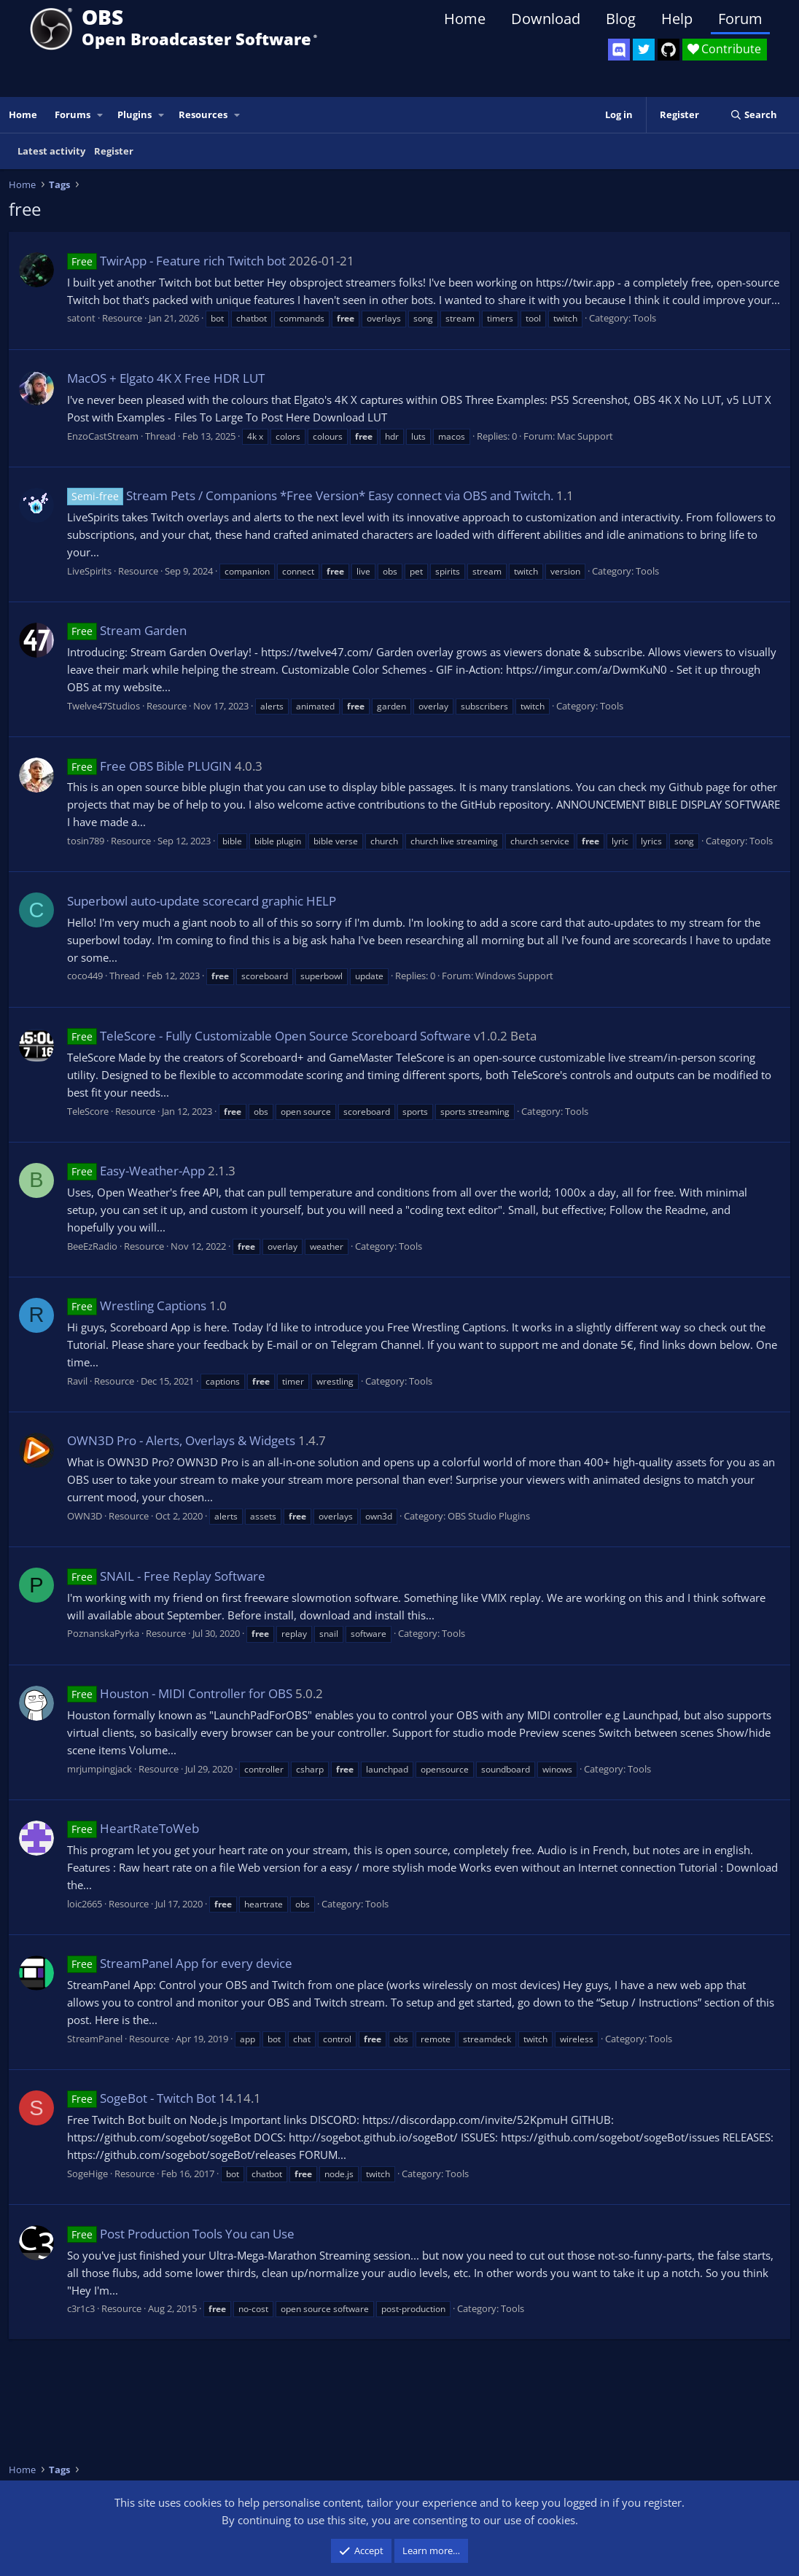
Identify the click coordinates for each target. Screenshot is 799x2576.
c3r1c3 (81, 2308)
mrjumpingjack (99, 1768)
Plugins (134, 114)
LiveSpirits (89, 570)
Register (113, 150)
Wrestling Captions (136, 1305)
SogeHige (87, 2173)
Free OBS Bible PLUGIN (149, 766)
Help (677, 18)
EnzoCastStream (103, 436)
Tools (644, 317)
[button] (100, 115)
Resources (203, 114)
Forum (740, 18)
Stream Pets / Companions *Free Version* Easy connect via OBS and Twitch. (310, 495)
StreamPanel (94, 2038)
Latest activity (51, 150)
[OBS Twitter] (644, 50)
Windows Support (514, 975)
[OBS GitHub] (668, 50)
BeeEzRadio (92, 1246)
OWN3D (84, 1515)
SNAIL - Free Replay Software (166, 1576)
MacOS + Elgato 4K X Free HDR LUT (166, 378)
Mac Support (585, 436)
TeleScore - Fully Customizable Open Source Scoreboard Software (269, 1035)
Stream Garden (127, 630)
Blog (621, 18)
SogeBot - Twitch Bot (141, 2098)
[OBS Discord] (619, 50)
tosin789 (85, 840)
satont (81, 317)
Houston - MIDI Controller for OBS (179, 1693)
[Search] (753, 115)
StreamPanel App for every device (179, 1963)
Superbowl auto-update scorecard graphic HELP (201, 900)
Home (465, 18)
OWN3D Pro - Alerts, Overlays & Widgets (181, 1440)
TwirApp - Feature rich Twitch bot (176, 260)
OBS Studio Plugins (489, 1515)
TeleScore (88, 1111)
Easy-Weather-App (136, 1170)
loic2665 (84, 1903)
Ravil (77, 1381)
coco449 (85, 975)
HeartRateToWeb (133, 1828)
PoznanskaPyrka (103, 1633)
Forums (72, 114)
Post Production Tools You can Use (181, 2233)
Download (545, 18)
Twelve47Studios (103, 705)
